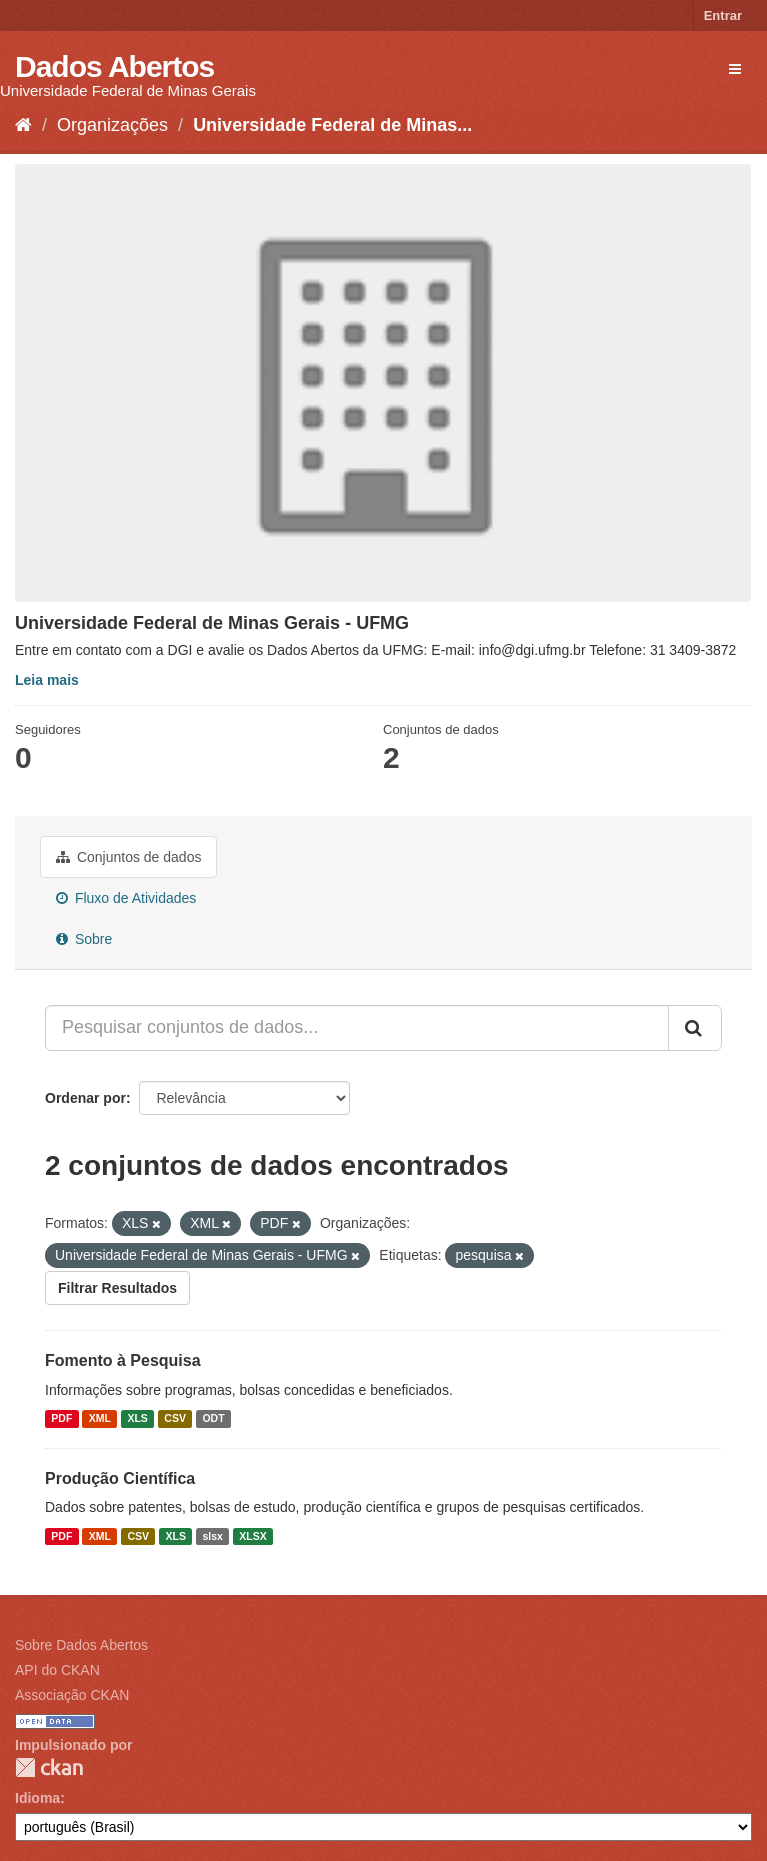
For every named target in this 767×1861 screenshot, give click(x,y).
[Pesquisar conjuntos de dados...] (357, 1028)
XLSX (252, 1536)
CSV (175, 1419)
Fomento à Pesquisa (123, 1360)
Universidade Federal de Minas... (332, 125)
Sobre (84, 939)
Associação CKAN (72, 1695)
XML (100, 1419)
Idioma (37, 1798)
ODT (213, 1419)
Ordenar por (85, 1098)
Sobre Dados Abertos (81, 1645)
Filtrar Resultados (117, 1288)
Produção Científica (120, 1478)
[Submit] (695, 1028)
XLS (137, 1419)
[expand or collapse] (735, 69)
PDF (61, 1419)
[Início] (23, 125)
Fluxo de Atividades (126, 898)
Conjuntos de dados (128, 857)
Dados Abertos (114, 66)
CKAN (49, 1767)
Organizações (112, 125)
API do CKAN (57, 1670)
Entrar (723, 15)
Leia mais (47, 680)
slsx (212, 1536)
